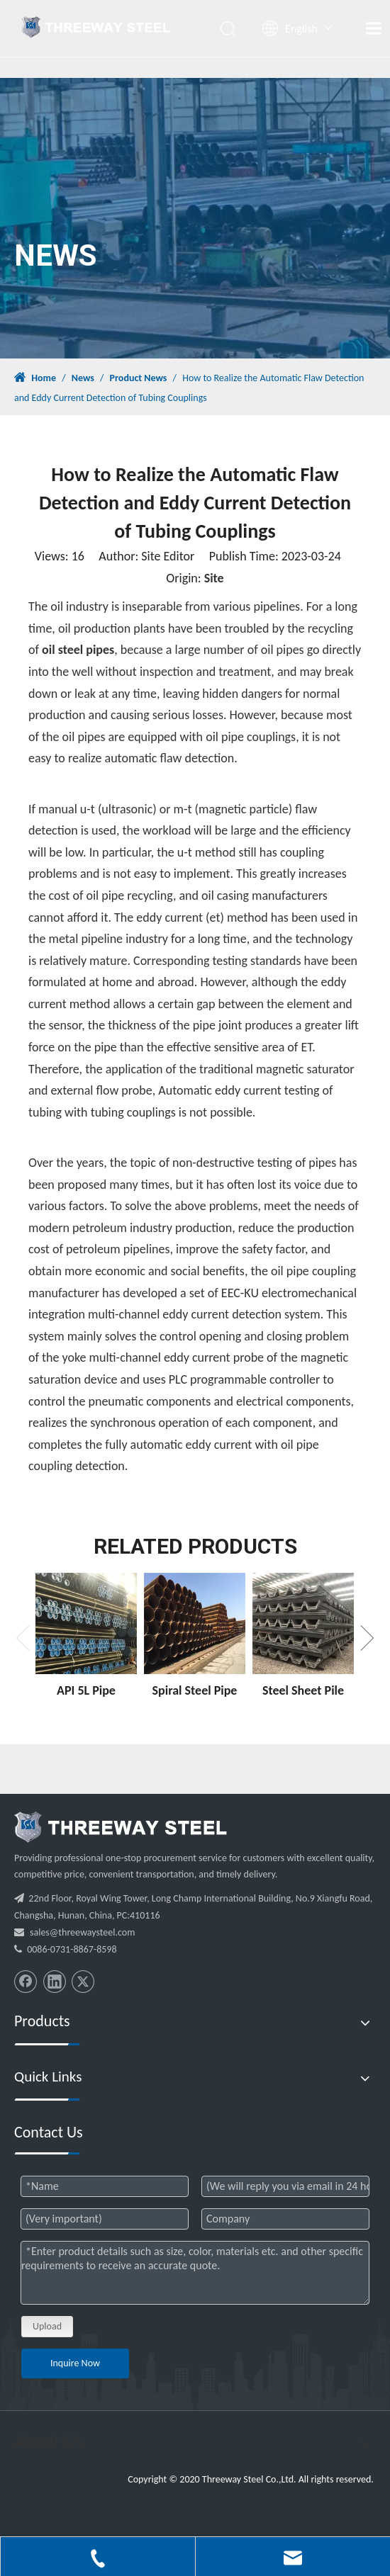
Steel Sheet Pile (303, 1690)
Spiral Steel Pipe (195, 1690)
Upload (47, 2326)
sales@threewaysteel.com (82, 1932)
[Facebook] (25, 1981)
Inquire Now (75, 2363)
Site (214, 578)
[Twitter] (83, 1981)
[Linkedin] (54, 1981)
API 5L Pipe (86, 1690)
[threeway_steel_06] (120, 1827)
